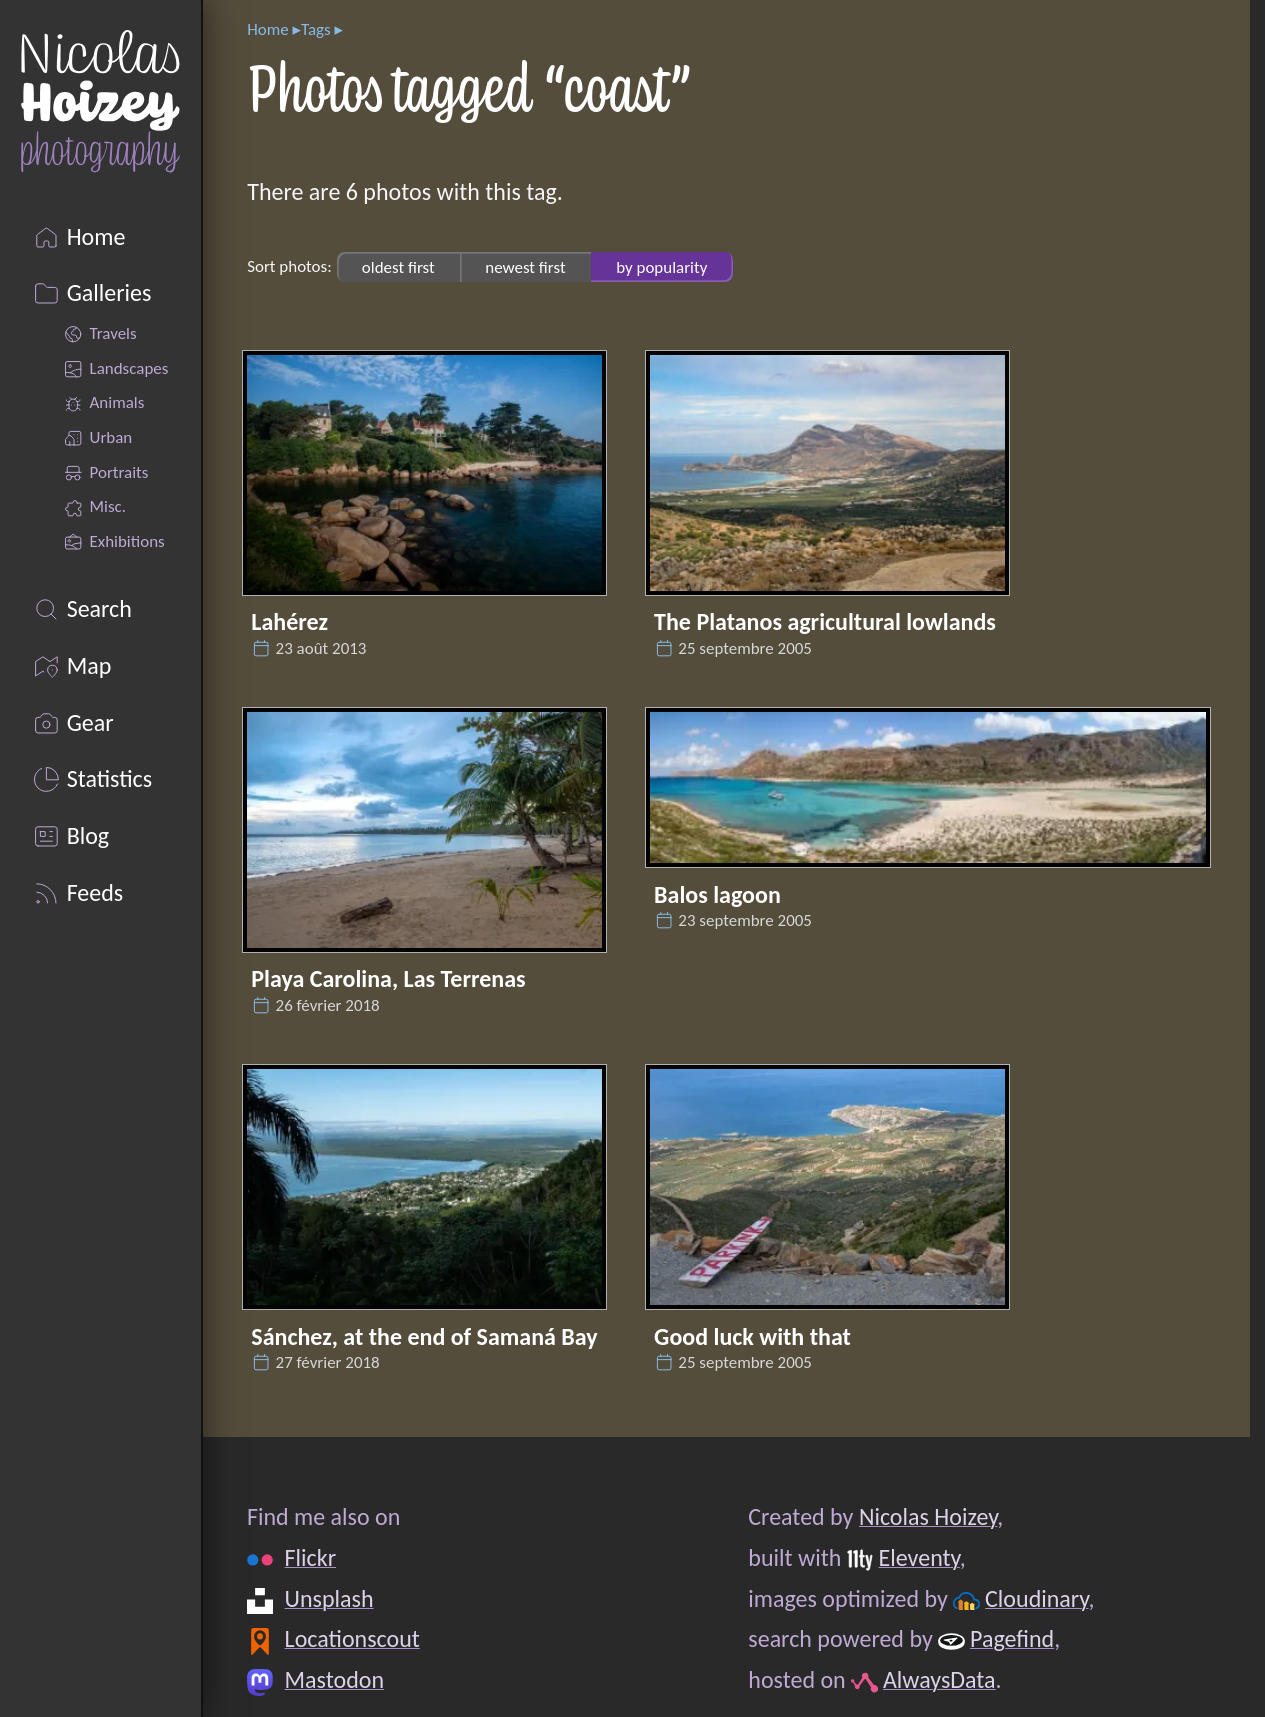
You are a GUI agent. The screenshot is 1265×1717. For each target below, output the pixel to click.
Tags (316, 29)
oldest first (398, 266)
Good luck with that (752, 1336)
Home (267, 29)
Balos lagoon (717, 894)
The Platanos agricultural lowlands (825, 621)
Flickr (310, 1557)
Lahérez (289, 621)
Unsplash (329, 1598)
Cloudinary (1036, 1598)
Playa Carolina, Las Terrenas (388, 978)
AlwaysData (939, 1679)
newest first (525, 266)
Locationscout (352, 1638)
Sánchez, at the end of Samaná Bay (424, 1336)
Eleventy (919, 1557)
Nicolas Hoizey (928, 1516)
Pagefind (1012, 1638)
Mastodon (334, 1679)
